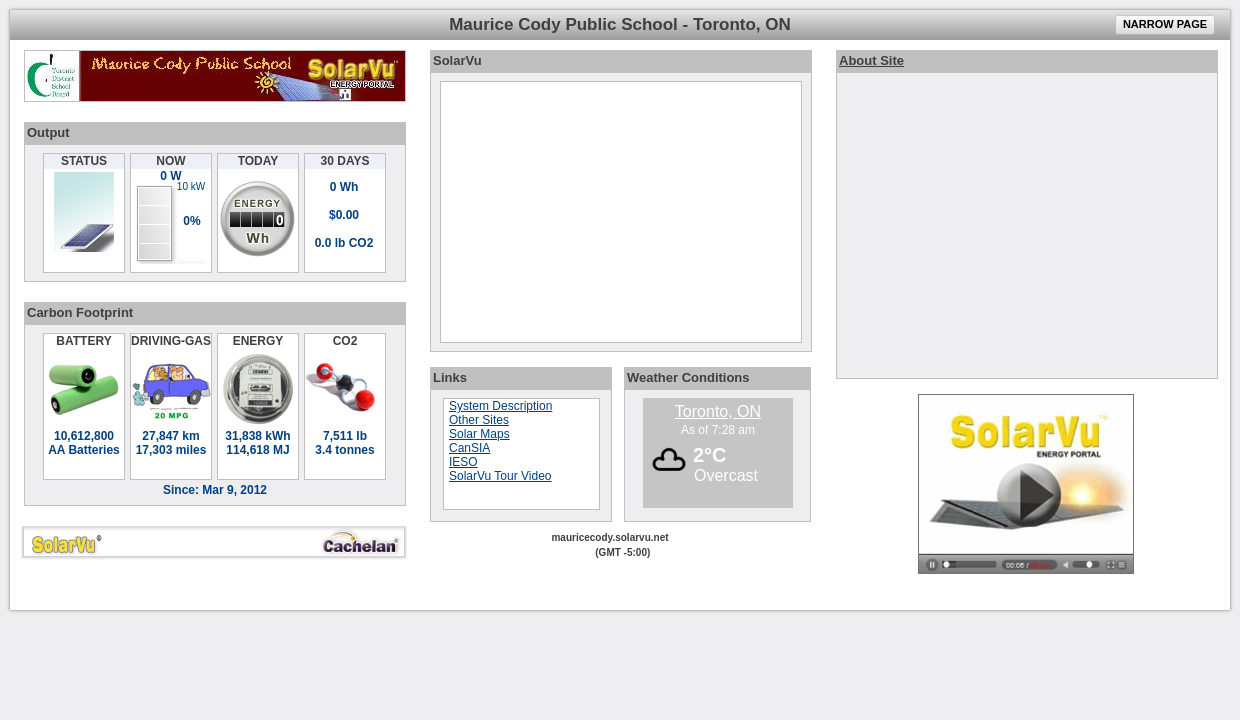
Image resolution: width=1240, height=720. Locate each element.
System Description (500, 406)
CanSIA (469, 448)
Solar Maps (479, 434)
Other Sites (479, 420)
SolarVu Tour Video (500, 476)
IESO (463, 462)
